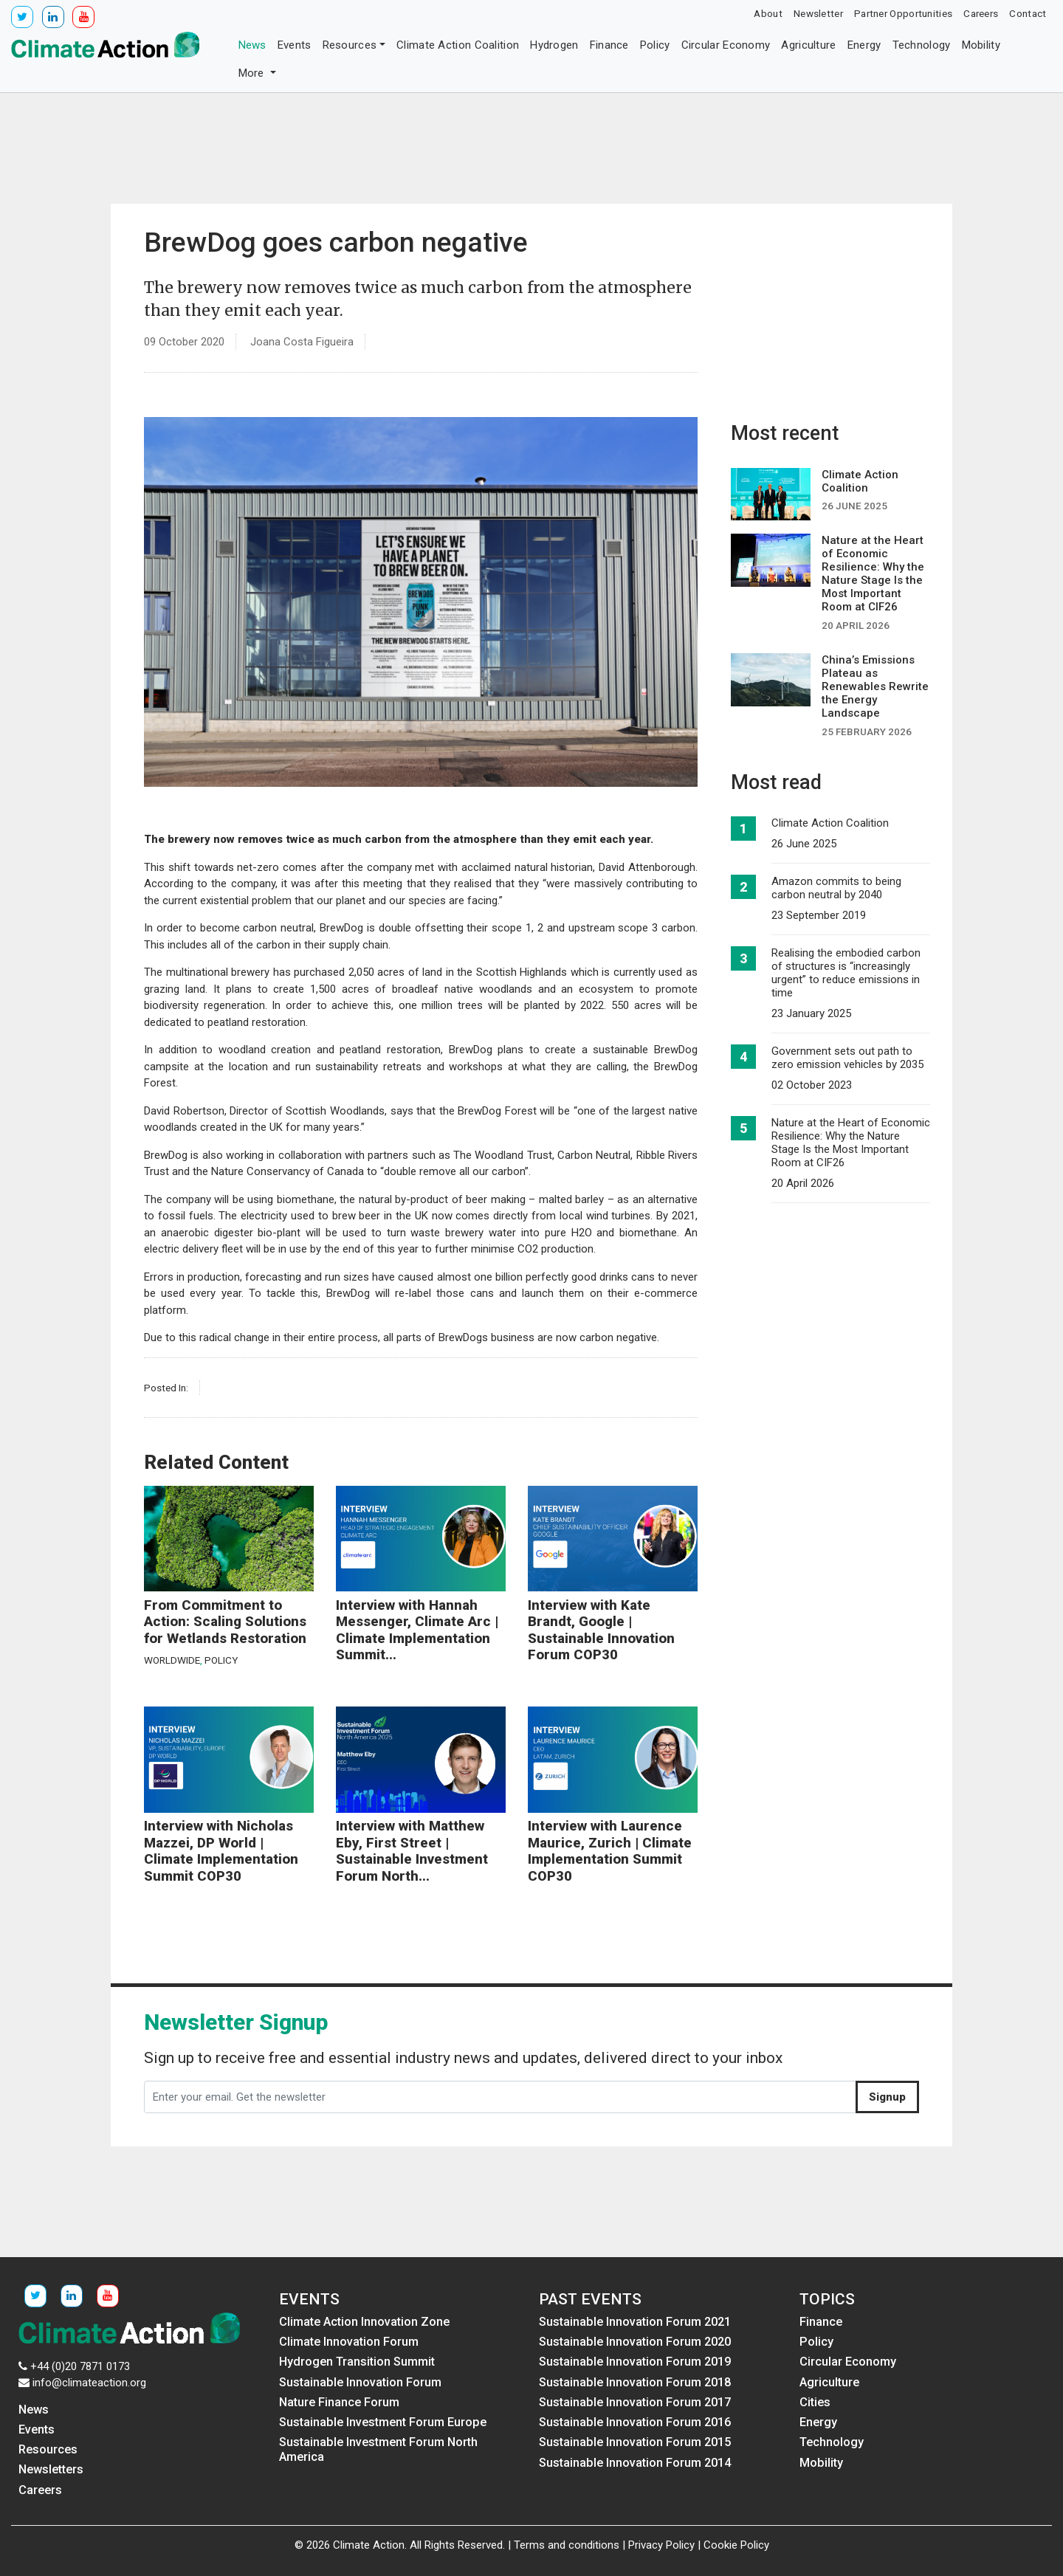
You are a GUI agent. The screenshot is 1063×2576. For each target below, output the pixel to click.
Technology (921, 45)
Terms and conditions (566, 2545)
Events (295, 45)
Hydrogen (554, 45)
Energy (864, 45)
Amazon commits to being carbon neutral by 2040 (836, 888)
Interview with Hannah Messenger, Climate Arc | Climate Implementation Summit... (417, 1630)
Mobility (981, 45)
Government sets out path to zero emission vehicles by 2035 (847, 1057)
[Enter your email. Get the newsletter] (500, 2097)
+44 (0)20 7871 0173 (80, 2366)
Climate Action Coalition (457, 45)
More (253, 73)
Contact (1027, 13)
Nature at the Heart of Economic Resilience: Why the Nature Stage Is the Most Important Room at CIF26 (850, 1142)
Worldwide (172, 1660)
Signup (887, 2097)
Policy (655, 45)
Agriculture (808, 45)
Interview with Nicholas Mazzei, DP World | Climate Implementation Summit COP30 (221, 1851)
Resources (350, 45)
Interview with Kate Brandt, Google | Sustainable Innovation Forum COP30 (601, 1630)
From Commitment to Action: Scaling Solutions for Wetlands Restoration (225, 1622)
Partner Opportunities (903, 13)
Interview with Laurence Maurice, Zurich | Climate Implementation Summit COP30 (610, 1851)
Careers (980, 13)
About (768, 13)
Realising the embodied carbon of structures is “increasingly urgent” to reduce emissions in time (846, 972)
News (252, 45)
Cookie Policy (736, 2545)
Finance (609, 45)
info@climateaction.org (89, 2382)
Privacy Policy (661, 2545)
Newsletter (818, 13)
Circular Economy (726, 45)
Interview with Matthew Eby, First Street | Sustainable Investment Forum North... (412, 1851)
